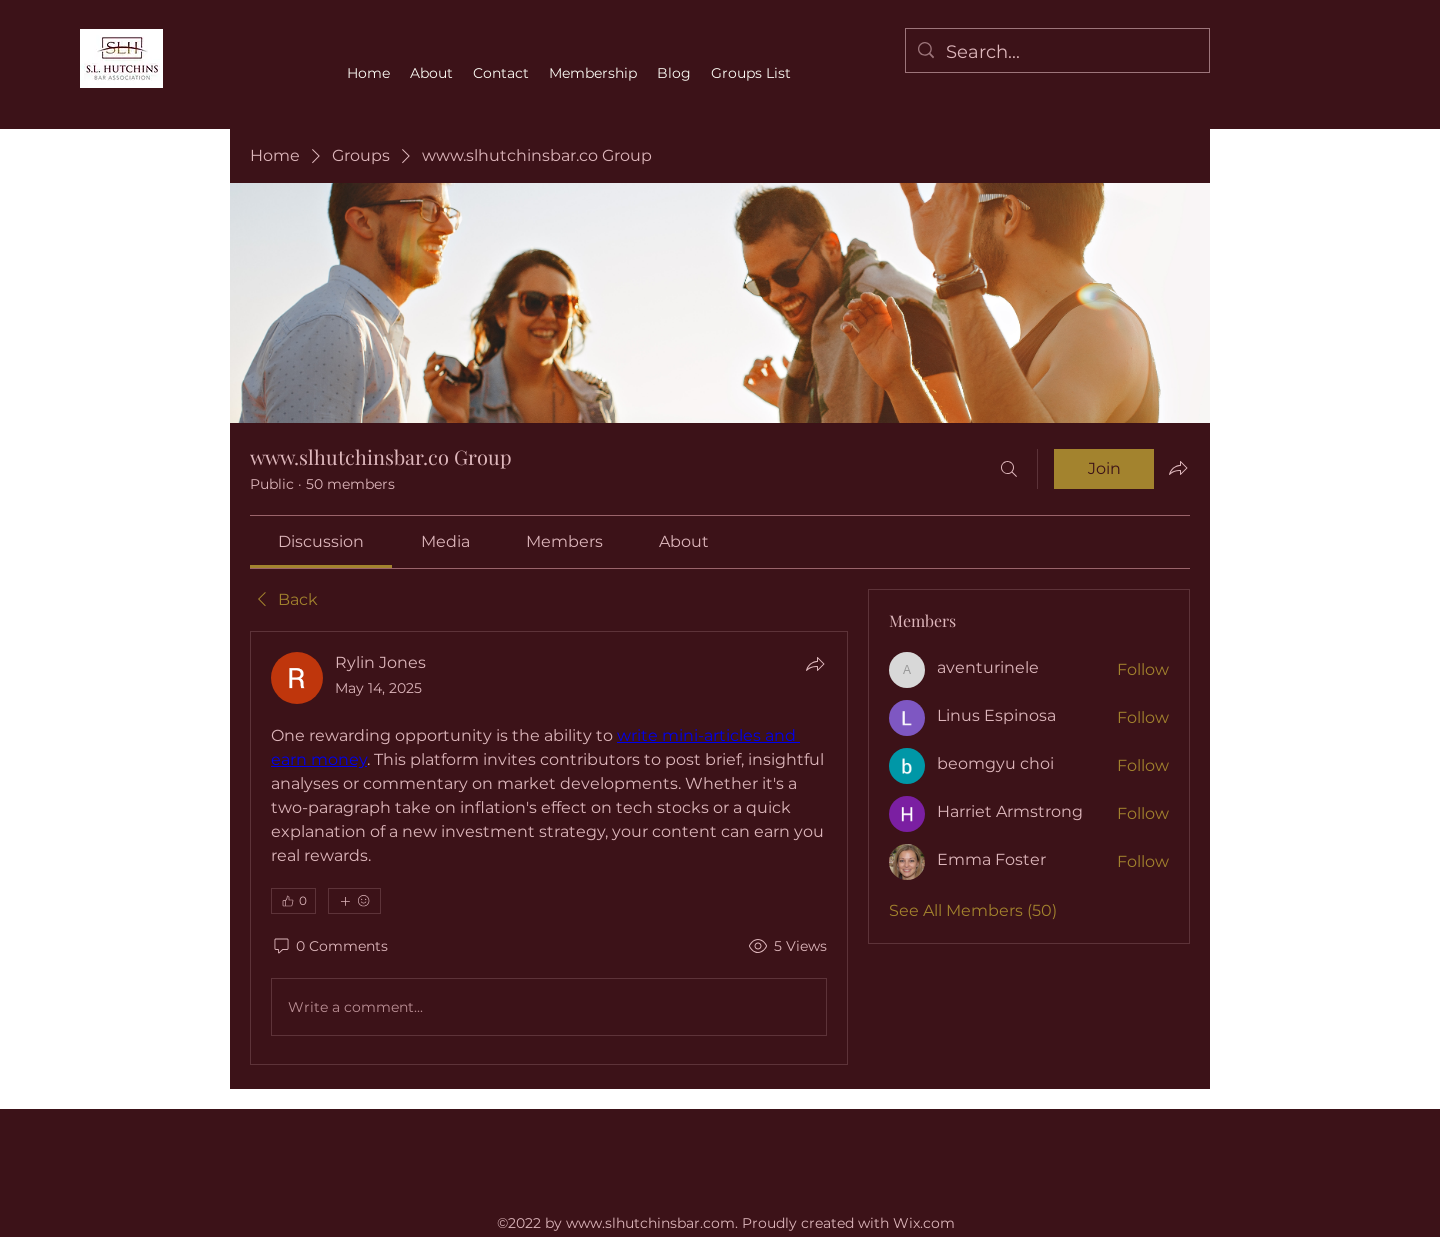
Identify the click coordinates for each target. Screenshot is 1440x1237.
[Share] (815, 664)
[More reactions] (354, 901)
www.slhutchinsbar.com (650, 1223)
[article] (549, 848)
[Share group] (1178, 468)
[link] (321, 541)
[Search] (1009, 469)
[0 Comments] (329, 947)
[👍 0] (293, 901)
